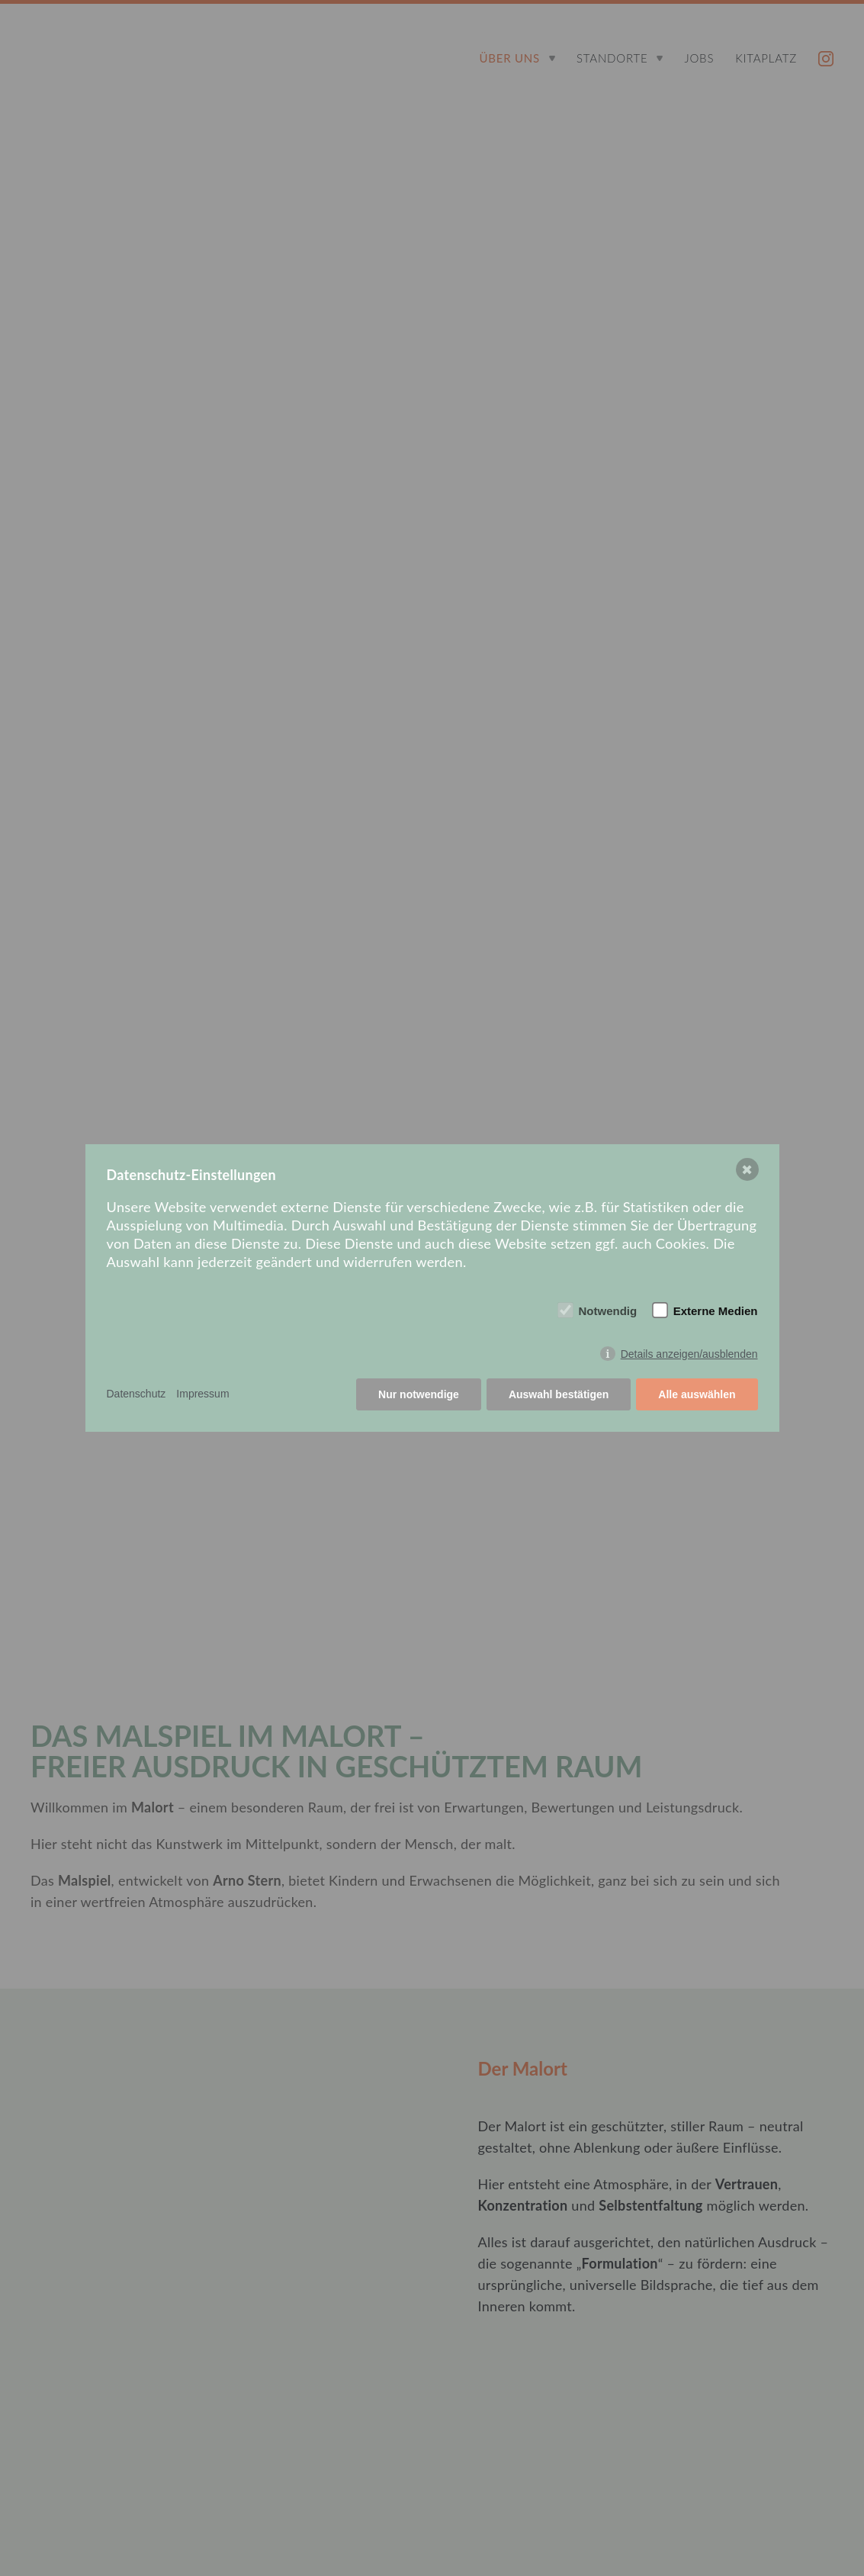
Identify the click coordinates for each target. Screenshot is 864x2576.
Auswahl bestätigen (559, 1394)
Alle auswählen (696, 1394)
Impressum (202, 1394)
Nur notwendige (418, 1394)
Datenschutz (136, 1394)
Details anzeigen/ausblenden (689, 1354)
